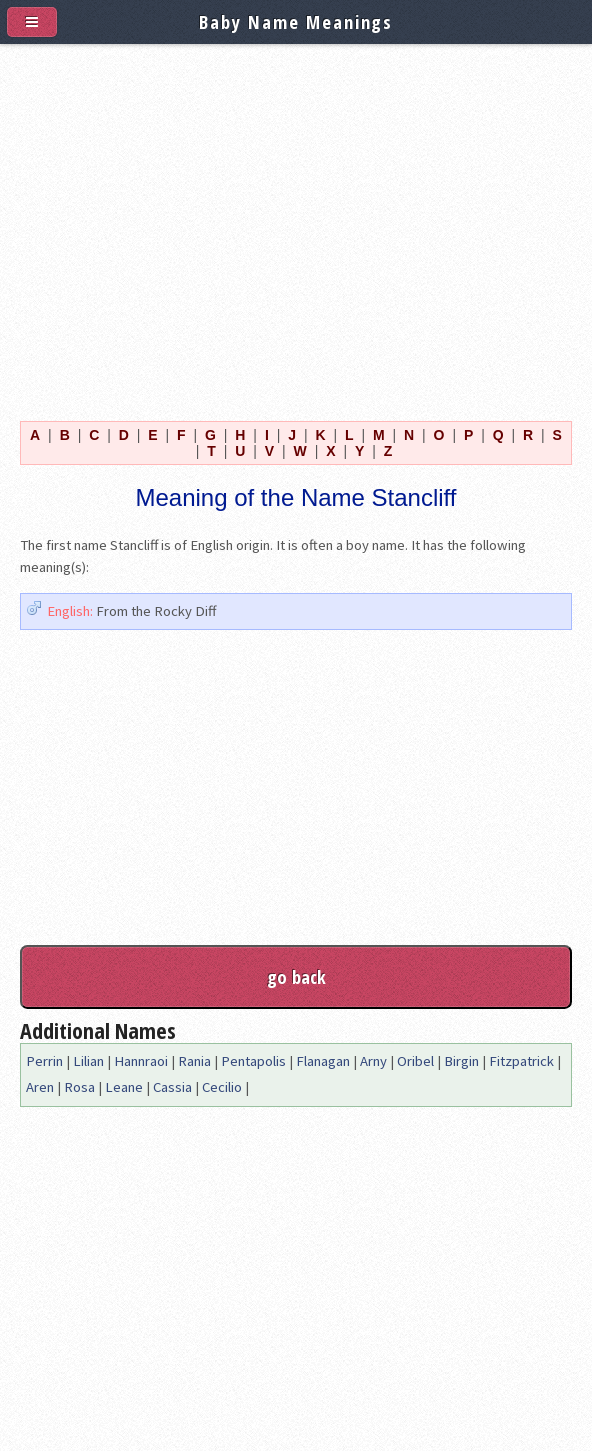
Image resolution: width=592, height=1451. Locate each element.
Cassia (172, 1087)
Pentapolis (253, 1061)
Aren (40, 1087)
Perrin (44, 1061)
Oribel (415, 1061)
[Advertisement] (296, 228)
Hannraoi (141, 1061)
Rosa (79, 1087)
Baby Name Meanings (296, 21)
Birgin (461, 1061)
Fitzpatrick (521, 1061)
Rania (194, 1061)
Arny (373, 1061)
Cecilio (222, 1087)
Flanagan (323, 1061)
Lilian (88, 1061)
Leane (124, 1087)
